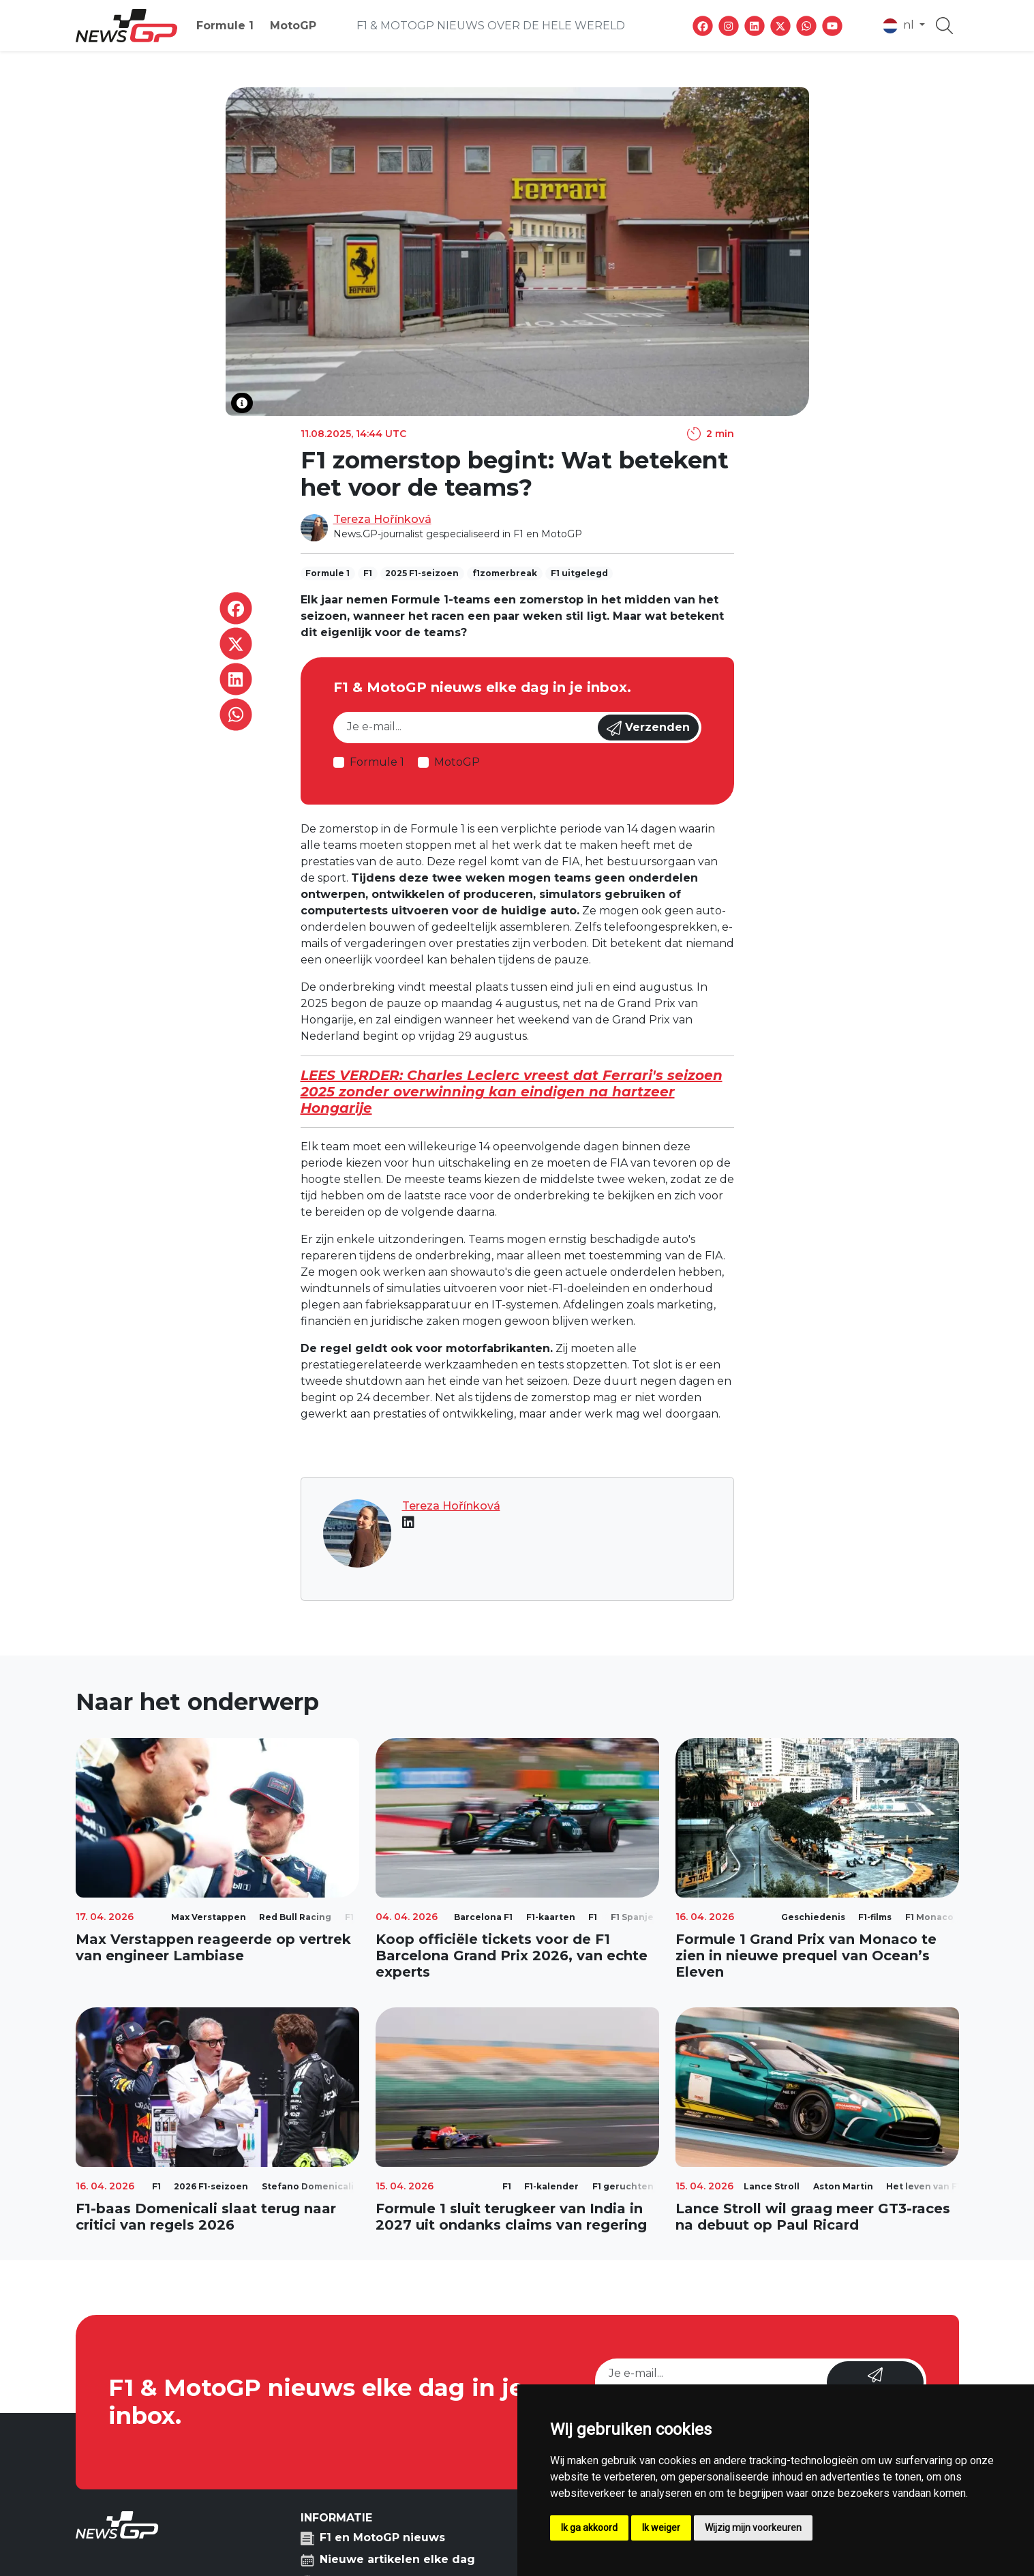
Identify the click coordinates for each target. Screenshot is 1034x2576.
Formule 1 (225, 25)
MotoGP (293, 25)
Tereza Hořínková (382, 519)
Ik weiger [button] (661, 2527)
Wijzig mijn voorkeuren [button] (753, 2527)
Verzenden (648, 728)
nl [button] (900, 25)
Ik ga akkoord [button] (589, 2527)
